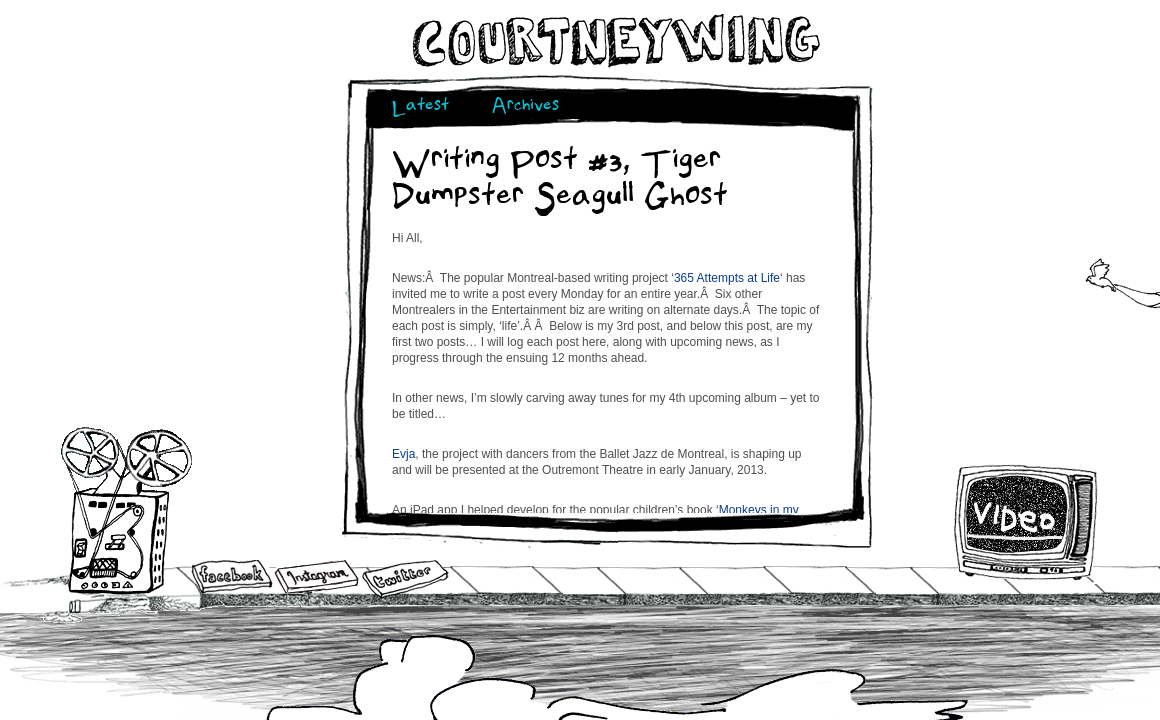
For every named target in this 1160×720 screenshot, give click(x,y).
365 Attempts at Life (727, 278)
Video (1026, 522)
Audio (126, 509)
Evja (403, 454)
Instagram (316, 576)
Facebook (232, 578)
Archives (525, 107)
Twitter (404, 579)
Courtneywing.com (614, 41)
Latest (420, 107)
